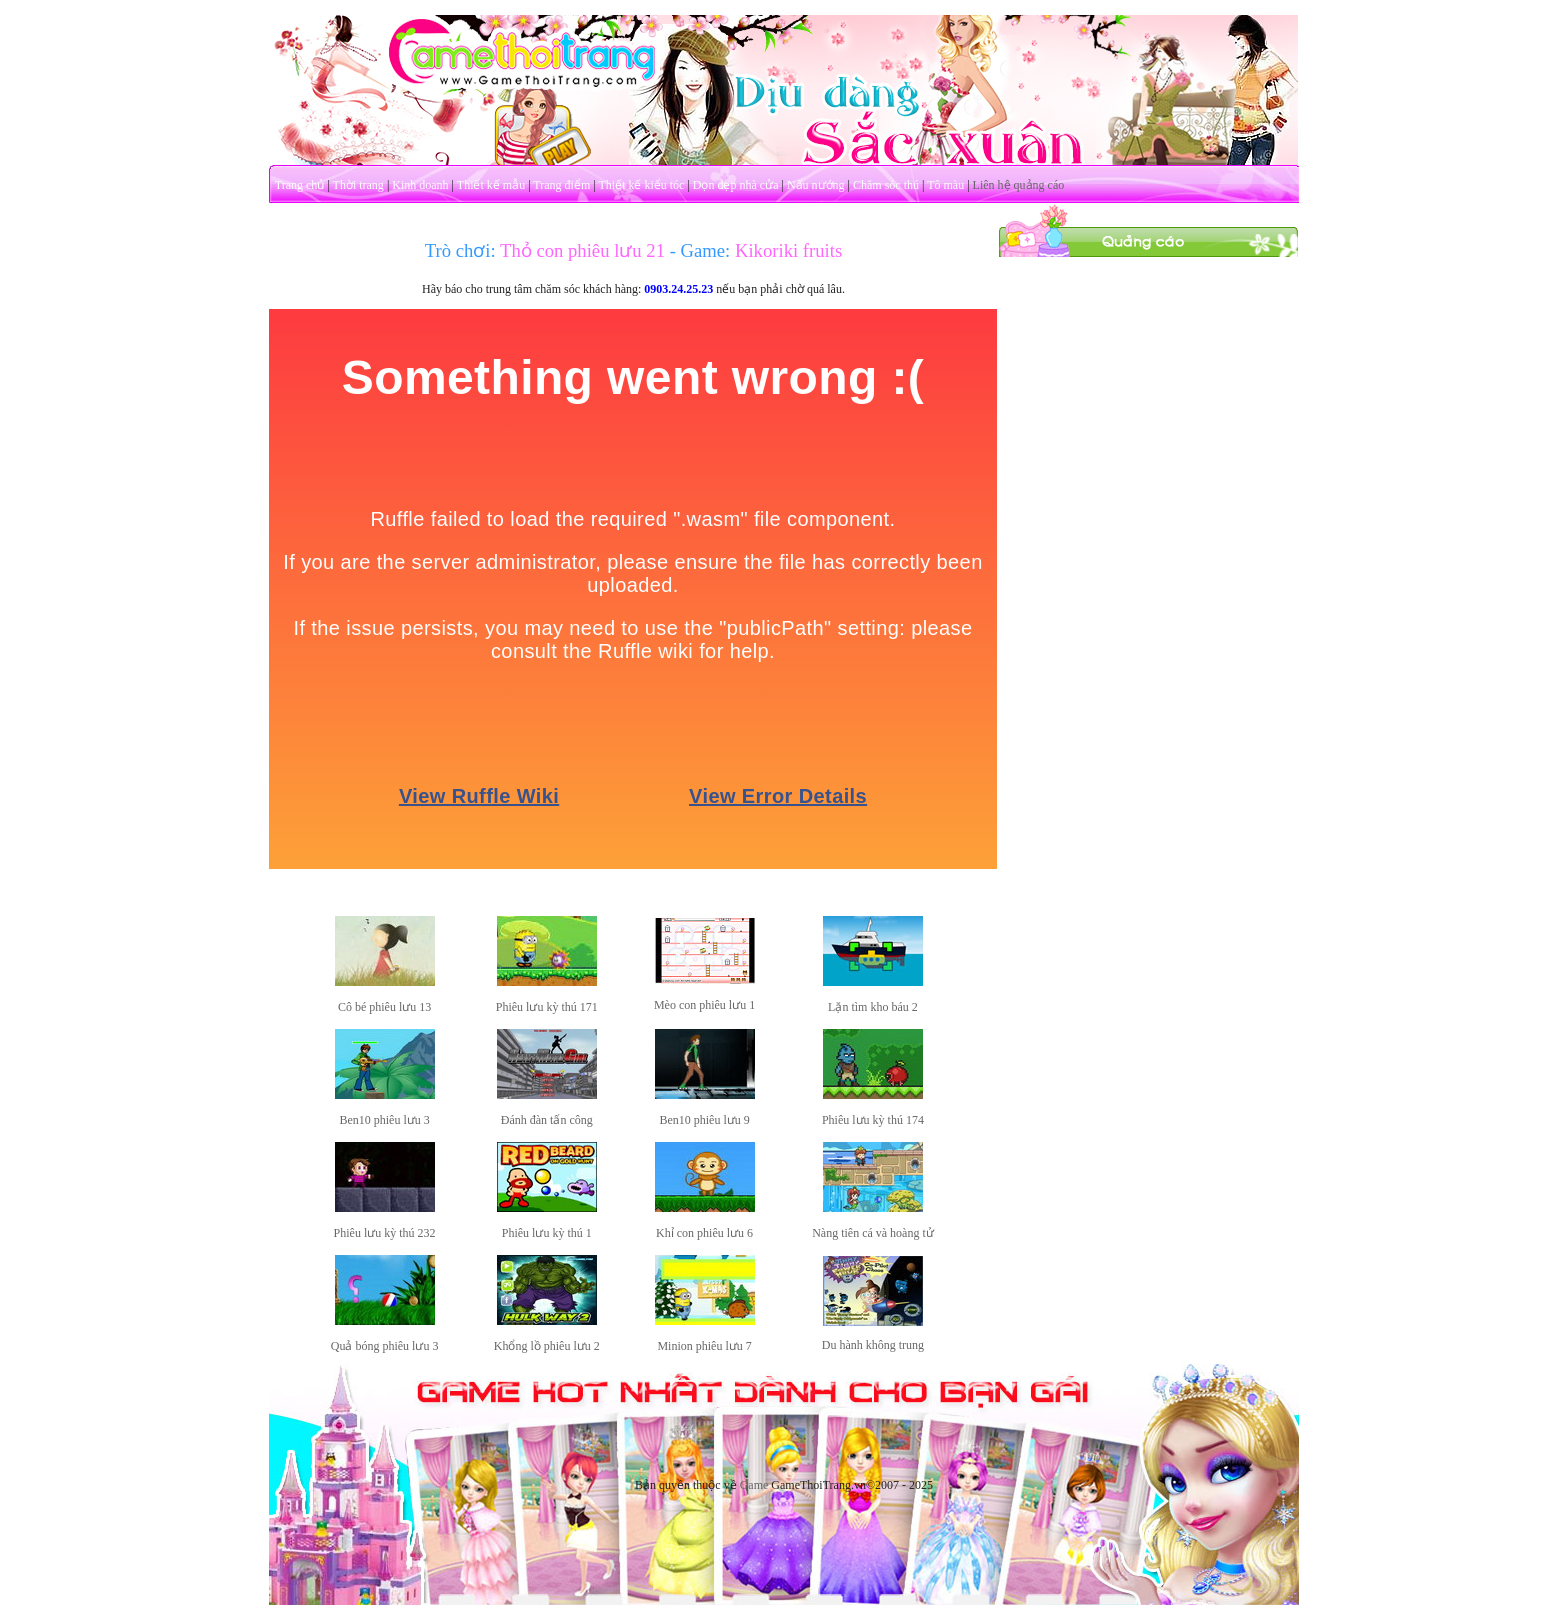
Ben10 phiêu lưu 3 (384, 1120)
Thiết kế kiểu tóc (641, 185)
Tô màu (945, 185)
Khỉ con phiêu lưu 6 (704, 1233)
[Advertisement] (1149, 558)
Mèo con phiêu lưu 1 (704, 1005)
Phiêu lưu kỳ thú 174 (873, 1120)
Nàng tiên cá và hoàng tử (873, 1233)
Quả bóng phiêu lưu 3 (385, 1346)
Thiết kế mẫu (491, 185)
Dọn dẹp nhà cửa (736, 185)
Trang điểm (561, 185)
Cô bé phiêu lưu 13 (384, 1007)
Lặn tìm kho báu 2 (873, 1007)
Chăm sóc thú (886, 185)
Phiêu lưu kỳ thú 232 (385, 1233)
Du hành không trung (873, 1345)
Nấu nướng (816, 185)
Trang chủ (300, 185)
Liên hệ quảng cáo (1019, 185)
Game (754, 1485)
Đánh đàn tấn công (547, 1120)
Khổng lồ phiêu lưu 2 (547, 1346)
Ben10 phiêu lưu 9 (704, 1120)
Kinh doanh (420, 185)
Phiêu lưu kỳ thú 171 (547, 1007)
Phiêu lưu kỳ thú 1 (547, 1233)
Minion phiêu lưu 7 (704, 1346)
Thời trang (358, 185)
